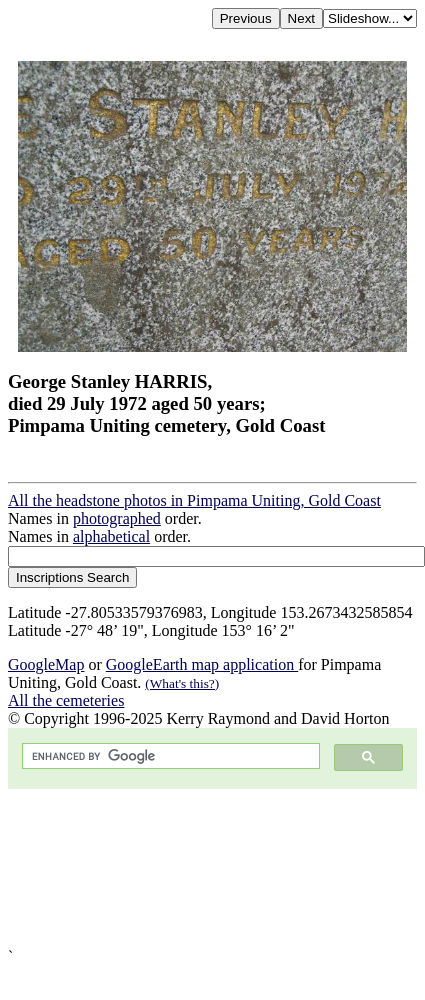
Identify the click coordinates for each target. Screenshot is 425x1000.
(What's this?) (182, 683)
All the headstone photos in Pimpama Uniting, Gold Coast (194, 500)
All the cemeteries (66, 700)
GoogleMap (46, 664)
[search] (169, 756)
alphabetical (111, 536)
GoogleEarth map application (202, 664)
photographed (117, 518)
